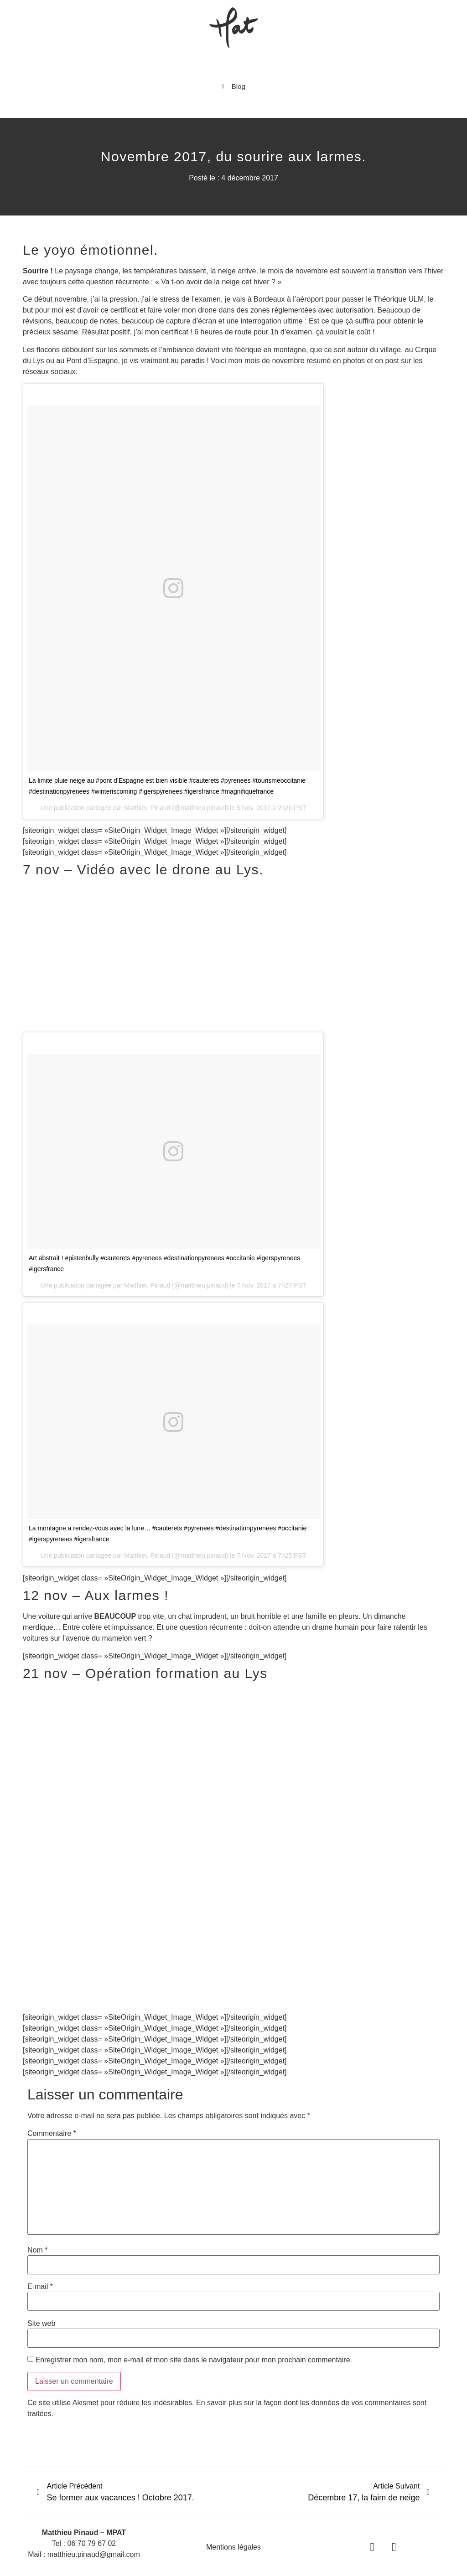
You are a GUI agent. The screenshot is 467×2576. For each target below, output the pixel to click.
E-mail (40, 2286)
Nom (37, 2250)
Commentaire (51, 2133)
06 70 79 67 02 (91, 2543)
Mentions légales (233, 2547)
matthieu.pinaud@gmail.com (93, 2554)
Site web (41, 2323)
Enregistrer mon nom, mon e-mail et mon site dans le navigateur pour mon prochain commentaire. (193, 2360)
